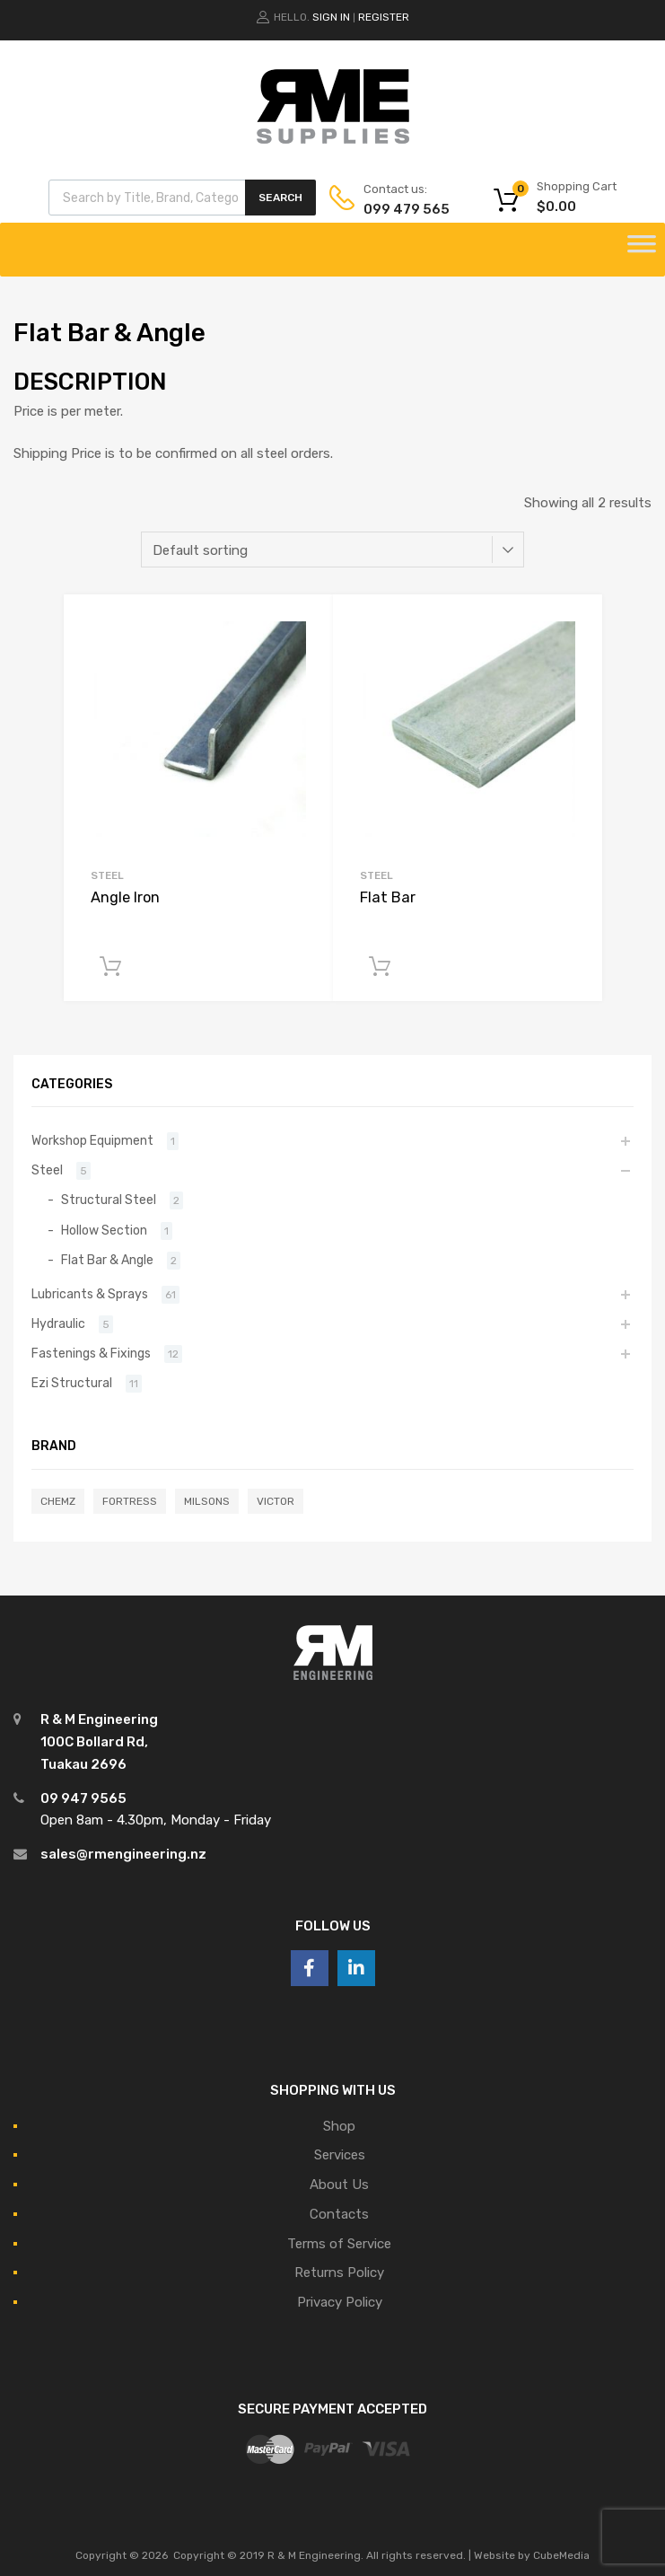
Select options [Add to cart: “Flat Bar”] (379, 967)
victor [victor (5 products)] (275, 1501)
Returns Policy (339, 2272)
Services (339, 2155)
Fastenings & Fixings (91, 1353)
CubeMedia (561, 2555)
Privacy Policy (339, 2302)
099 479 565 (406, 209)
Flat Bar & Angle (107, 1260)
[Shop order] (332, 549)
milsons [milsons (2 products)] (207, 1501)
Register (383, 17)
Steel (107, 875)
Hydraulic (58, 1323)
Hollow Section (104, 1230)
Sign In (331, 17)
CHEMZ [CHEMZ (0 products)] (57, 1501)
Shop (339, 2126)
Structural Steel (108, 1199)
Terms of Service (339, 2244)
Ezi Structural (71, 1383)
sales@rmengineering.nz (123, 1854)
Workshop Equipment (92, 1140)
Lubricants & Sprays (89, 1294)
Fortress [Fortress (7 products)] (129, 1501)
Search (280, 197)
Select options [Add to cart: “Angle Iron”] (110, 967)
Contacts (339, 2214)
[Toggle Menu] (641, 249)
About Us (339, 2184)
